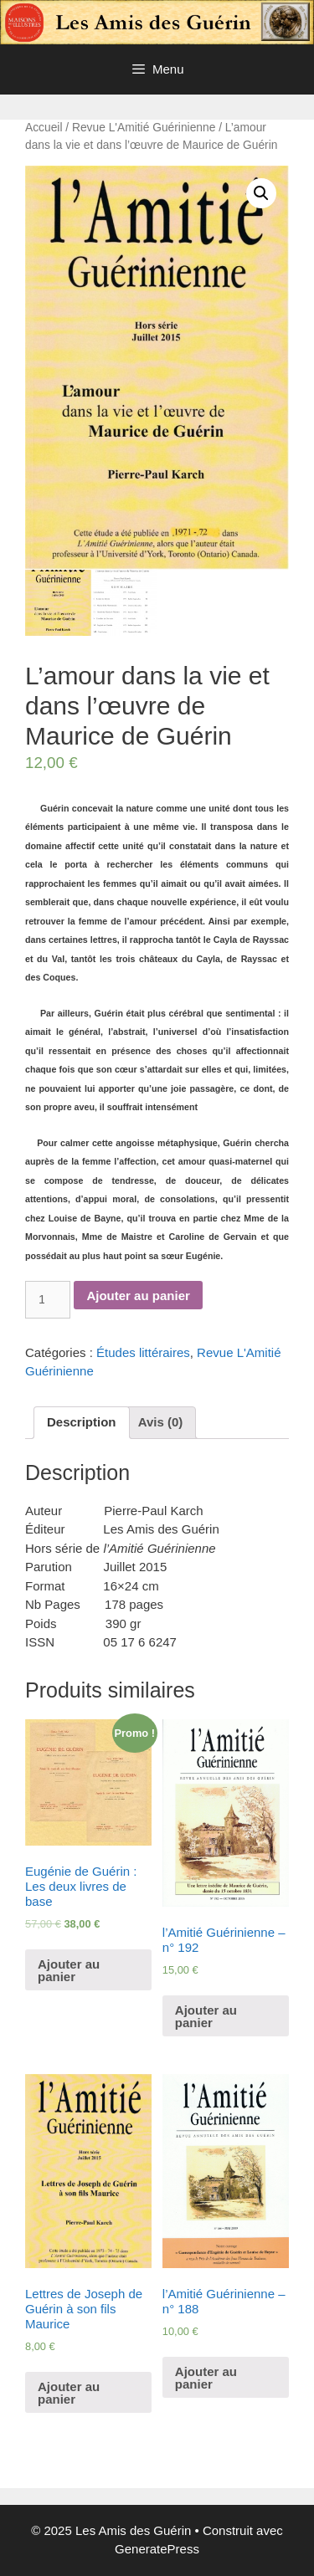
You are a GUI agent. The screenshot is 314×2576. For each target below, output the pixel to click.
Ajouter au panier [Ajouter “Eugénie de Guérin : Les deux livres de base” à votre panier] (69, 1970)
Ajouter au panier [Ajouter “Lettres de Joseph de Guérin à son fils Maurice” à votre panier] (69, 2392)
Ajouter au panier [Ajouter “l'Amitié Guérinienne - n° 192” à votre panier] (206, 2016)
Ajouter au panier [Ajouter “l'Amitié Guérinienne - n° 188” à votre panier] (206, 2377)
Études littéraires (143, 1352)
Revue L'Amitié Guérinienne (143, 127)
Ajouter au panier (137, 1295)
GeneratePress (157, 2549)
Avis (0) (160, 1422)
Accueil (43, 127)
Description (81, 1422)
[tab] (81, 1423)
